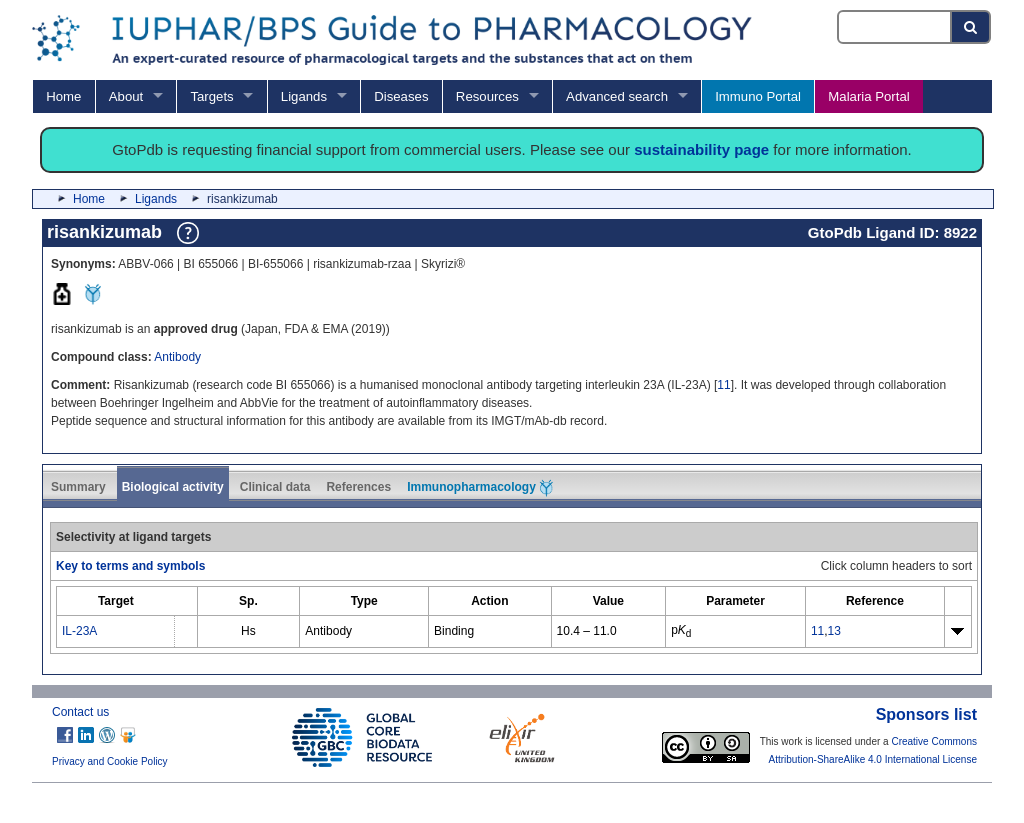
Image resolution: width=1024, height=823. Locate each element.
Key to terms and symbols (130, 566)
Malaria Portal (868, 96)
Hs (248, 631)
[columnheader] (116, 601)
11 (723, 385)
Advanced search (617, 96)
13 (834, 631)
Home (63, 96)
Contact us (80, 712)
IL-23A (79, 631)
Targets (211, 96)
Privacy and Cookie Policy (110, 761)
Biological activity (173, 487)
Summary (78, 487)
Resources (487, 96)
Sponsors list (926, 714)
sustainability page (701, 149)
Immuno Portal (758, 96)
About (126, 96)
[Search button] (971, 27)
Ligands (304, 96)
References (358, 487)
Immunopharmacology (480, 488)
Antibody (177, 357)
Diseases (401, 96)
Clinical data (275, 487)
